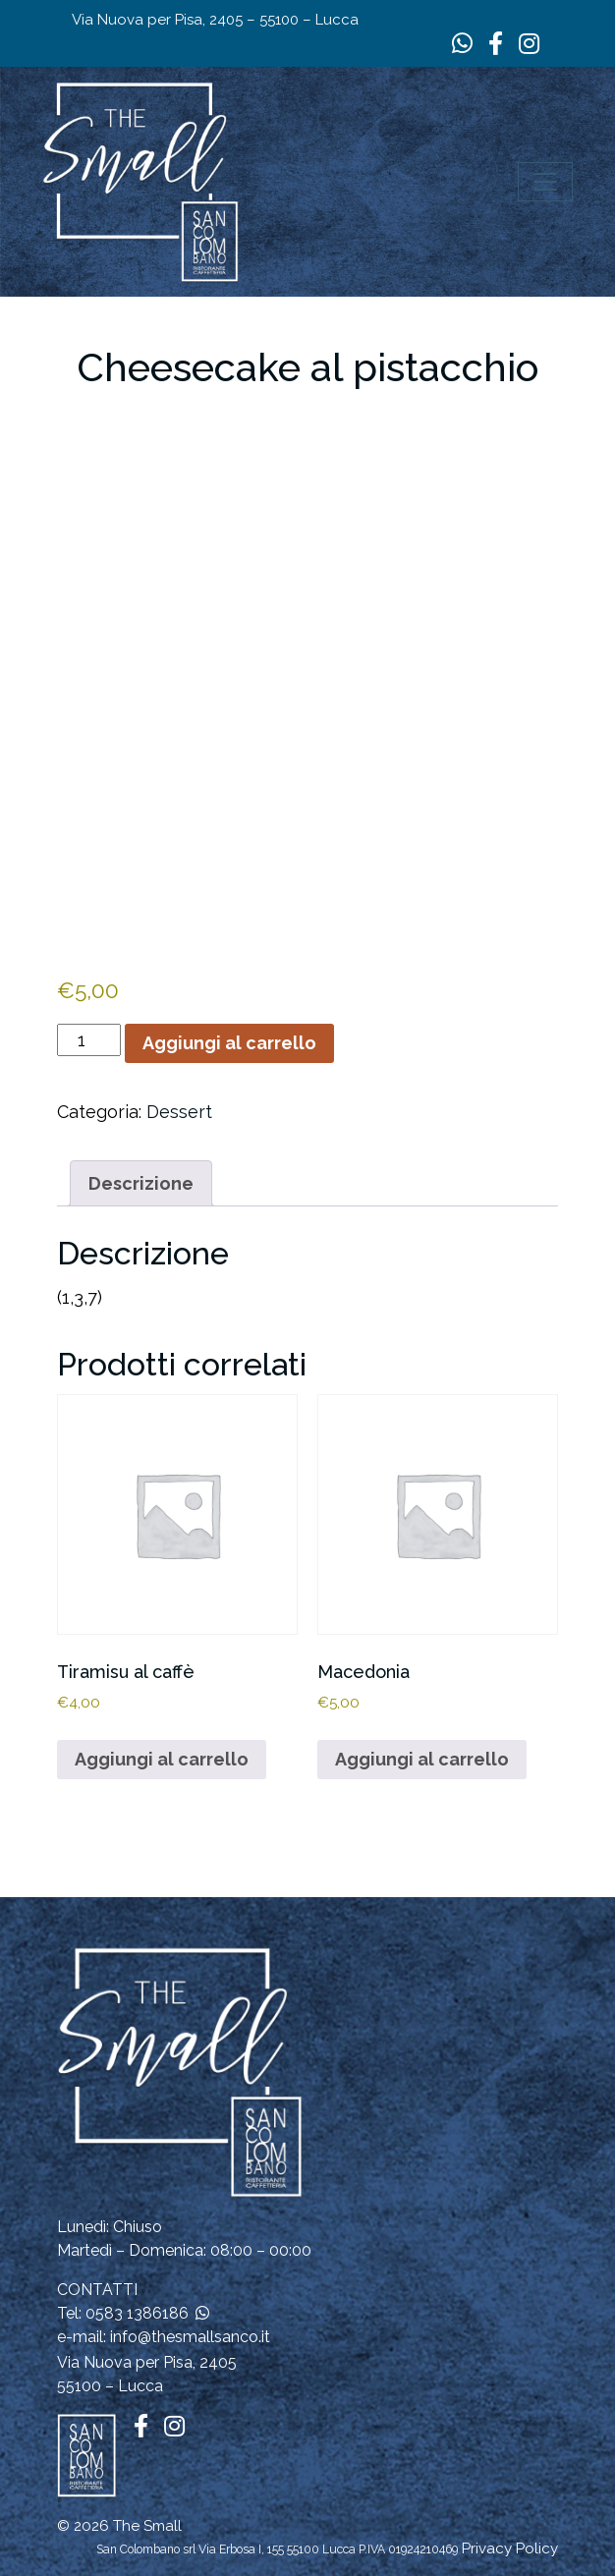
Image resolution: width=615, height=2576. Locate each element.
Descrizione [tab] (141, 1183)
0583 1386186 (137, 2313)
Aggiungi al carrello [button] (162, 1759)
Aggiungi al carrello (229, 1043)
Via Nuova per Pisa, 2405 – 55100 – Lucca (215, 19)
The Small (147, 2526)
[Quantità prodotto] (89, 1040)
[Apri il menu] (545, 181)
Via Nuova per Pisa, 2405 (147, 2362)
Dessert (179, 1111)
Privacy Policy (510, 2548)
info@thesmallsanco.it (190, 2336)
